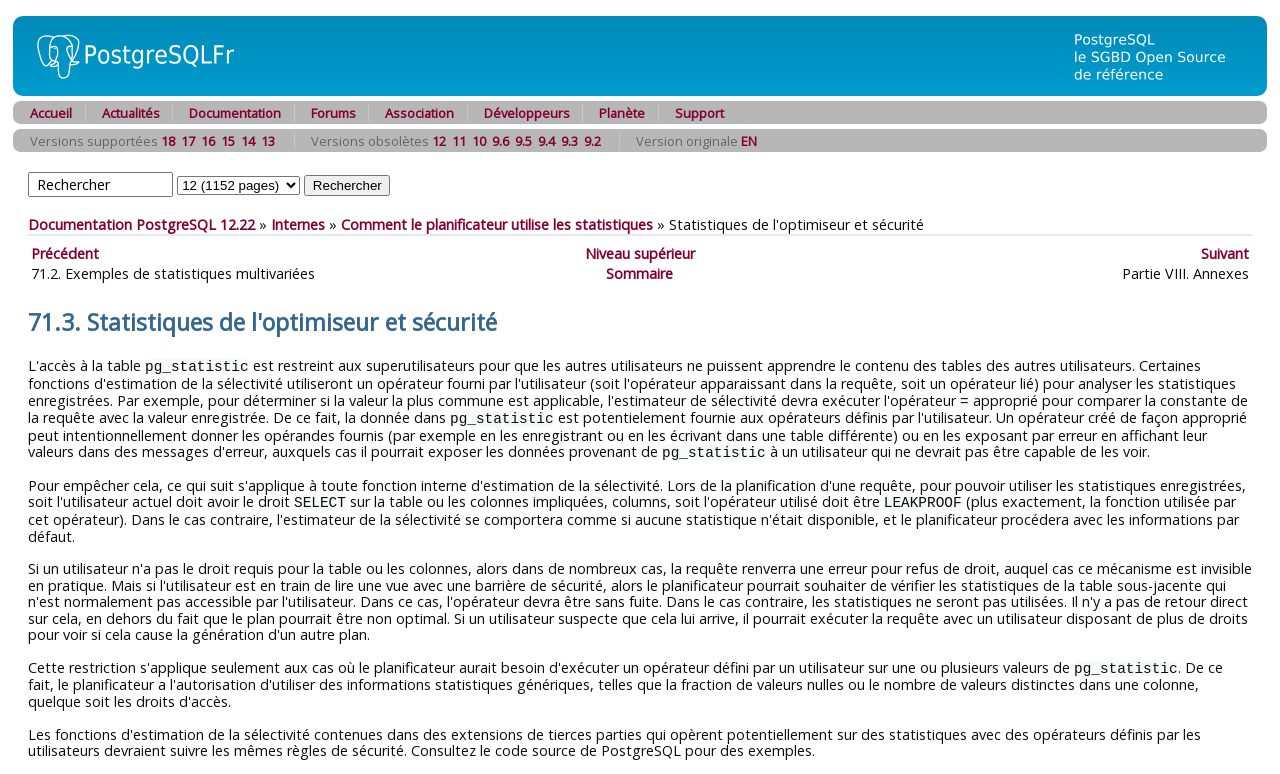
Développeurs (527, 113)
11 (459, 141)
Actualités (131, 113)
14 (248, 141)
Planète (622, 113)
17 (188, 141)
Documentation (235, 113)
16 (208, 141)
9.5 (523, 141)
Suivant (1225, 253)
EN (749, 141)
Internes (298, 224)
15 (228, 141)
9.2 (592, 141)
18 (168, 141)
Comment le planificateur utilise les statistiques (497, 224)
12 (439, 141)
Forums (333, 113)
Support (699, 113)
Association (419, 113)
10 (479, 141)
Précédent (65, 253)
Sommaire (639, 273)
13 (268, 141)
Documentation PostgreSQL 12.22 (141, 224)
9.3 (569, 141)
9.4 (546, 141)
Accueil (51, 113)
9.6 (500, 141)
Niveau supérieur (640, 253)
